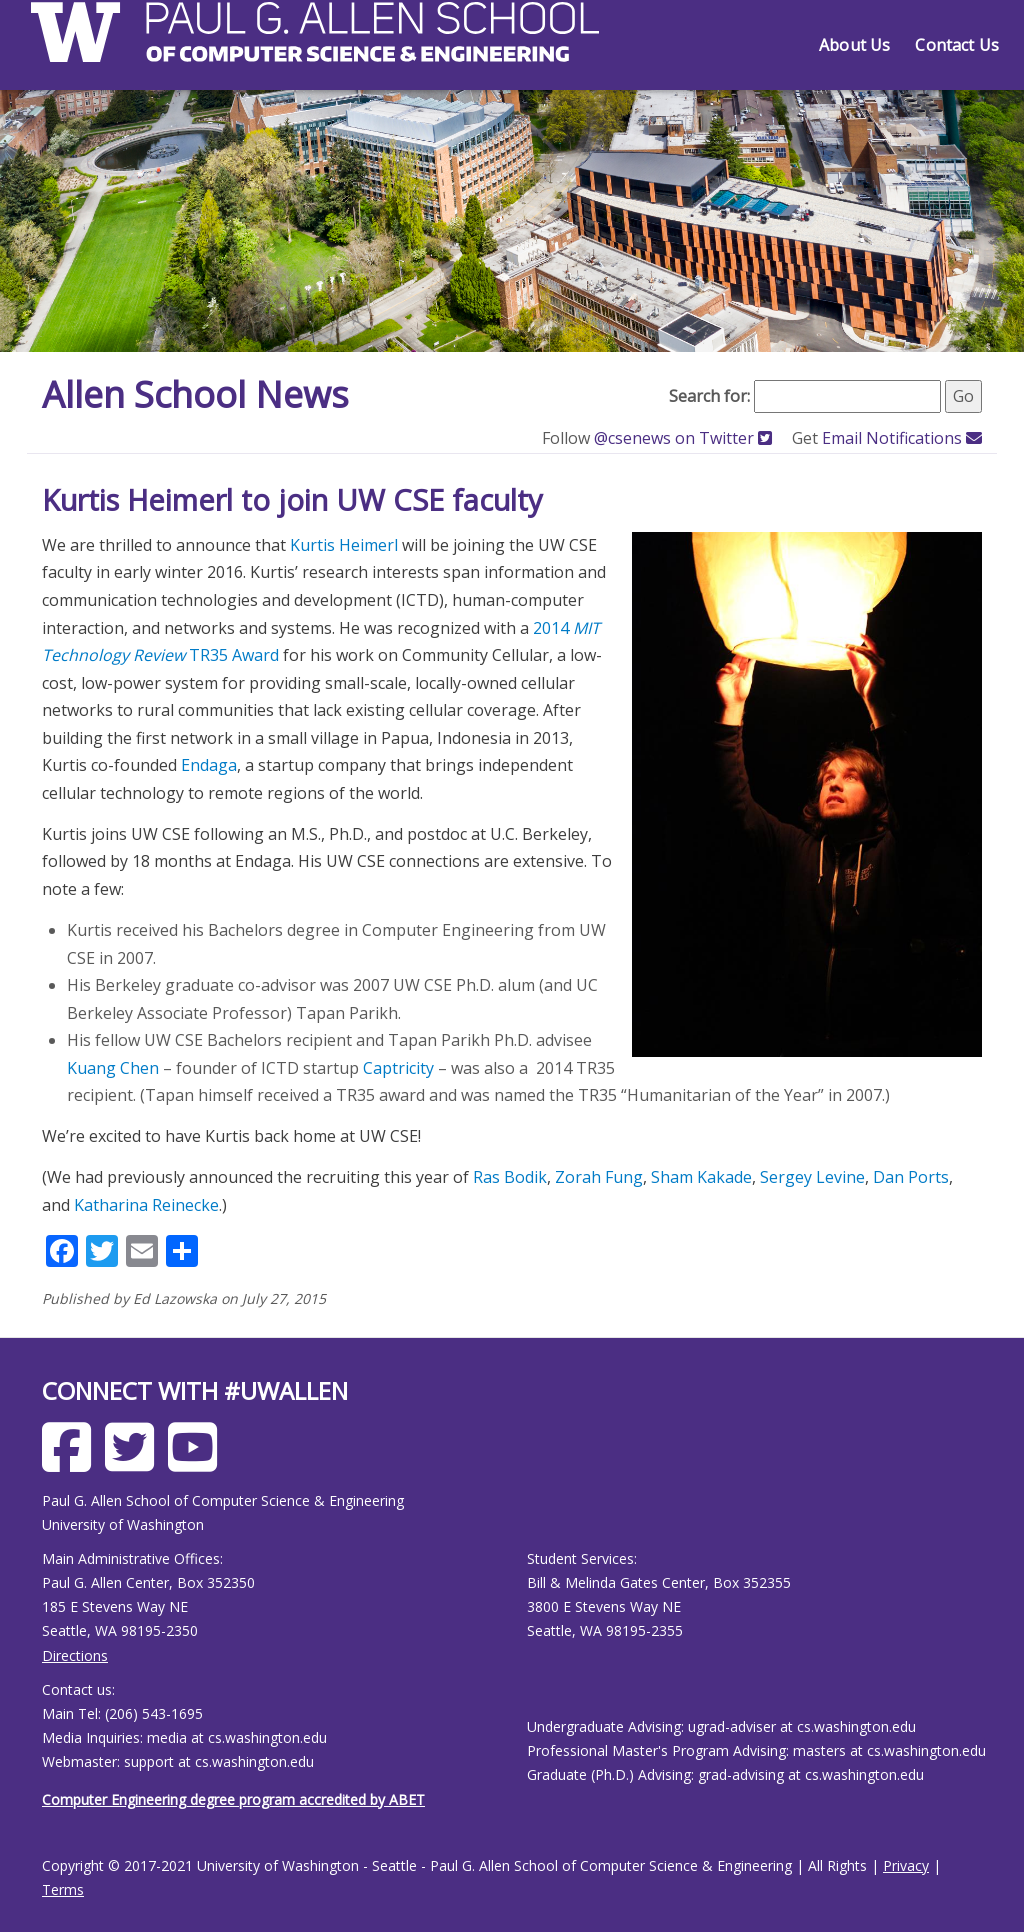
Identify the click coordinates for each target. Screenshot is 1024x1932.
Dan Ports (911, 1177)
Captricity (398, 1068)
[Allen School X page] (134, 1462)
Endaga (209, 765)
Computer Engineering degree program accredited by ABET (233, 1799)
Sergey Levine (812, 1177)
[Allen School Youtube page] (197, 1462)
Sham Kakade (701, 1177)
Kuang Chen (113, 1068)
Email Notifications (902, 438)
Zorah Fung (599, 1177)
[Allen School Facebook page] (71, 1462)
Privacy (906, 1865)
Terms (63, 1889)
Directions (75, 1655)
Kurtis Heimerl (344, 545)
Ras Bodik (510, 1177)
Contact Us (957, 45)
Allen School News (195, 394)
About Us (854, 45)
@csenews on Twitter (685, 438)
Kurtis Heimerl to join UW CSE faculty (292, 499)
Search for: (709, 396)
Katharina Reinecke (146, 1205)
